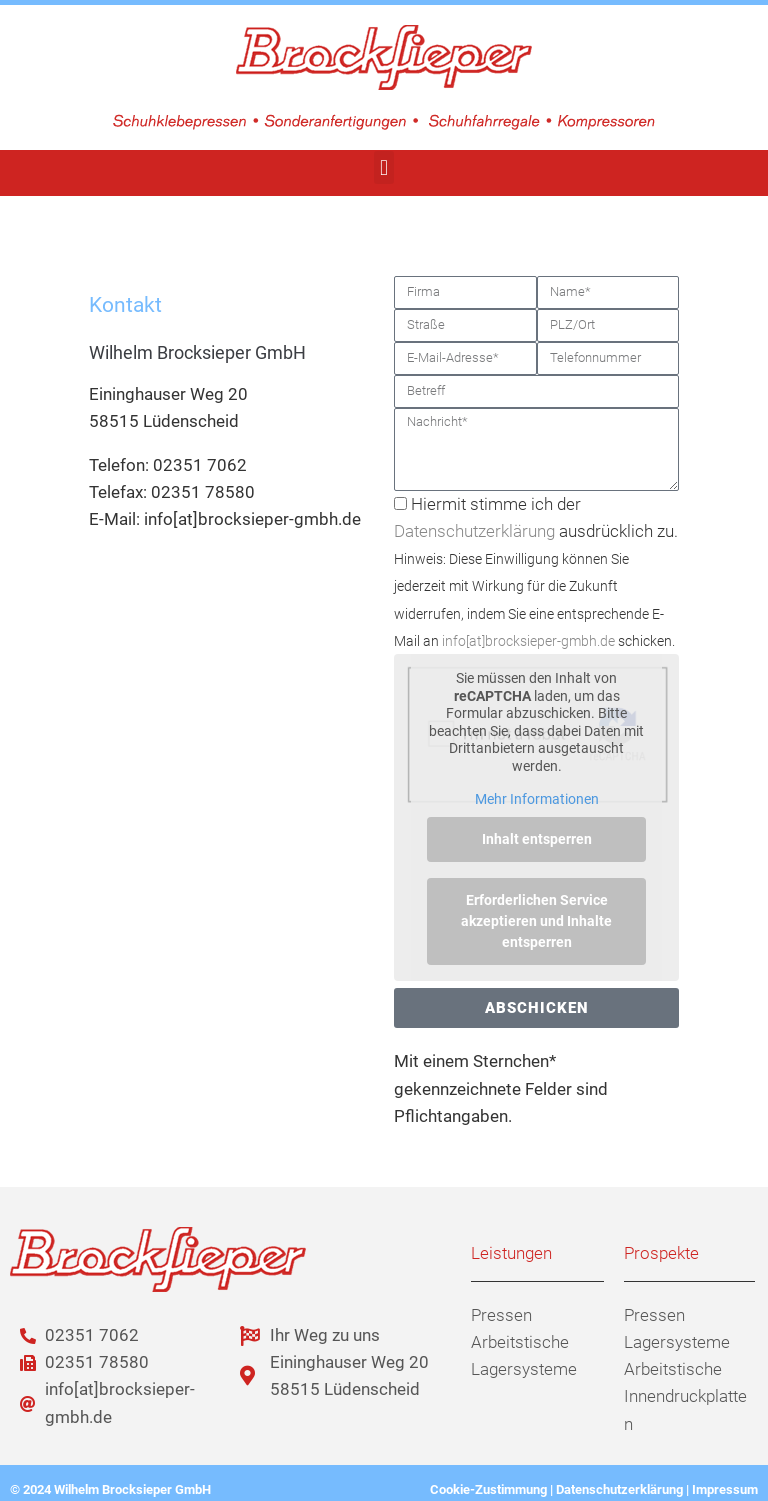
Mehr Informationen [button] (537, 799)
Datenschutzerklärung (474, 531)
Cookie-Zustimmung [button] (488, 1489)
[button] (383, 167)
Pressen (501, 1315)
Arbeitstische (520, 1342)
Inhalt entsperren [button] (537, 838)
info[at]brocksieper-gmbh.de (528, 641)
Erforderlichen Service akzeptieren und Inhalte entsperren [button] (536, 920)
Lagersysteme (524, 1369)
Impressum (725, 1489)
